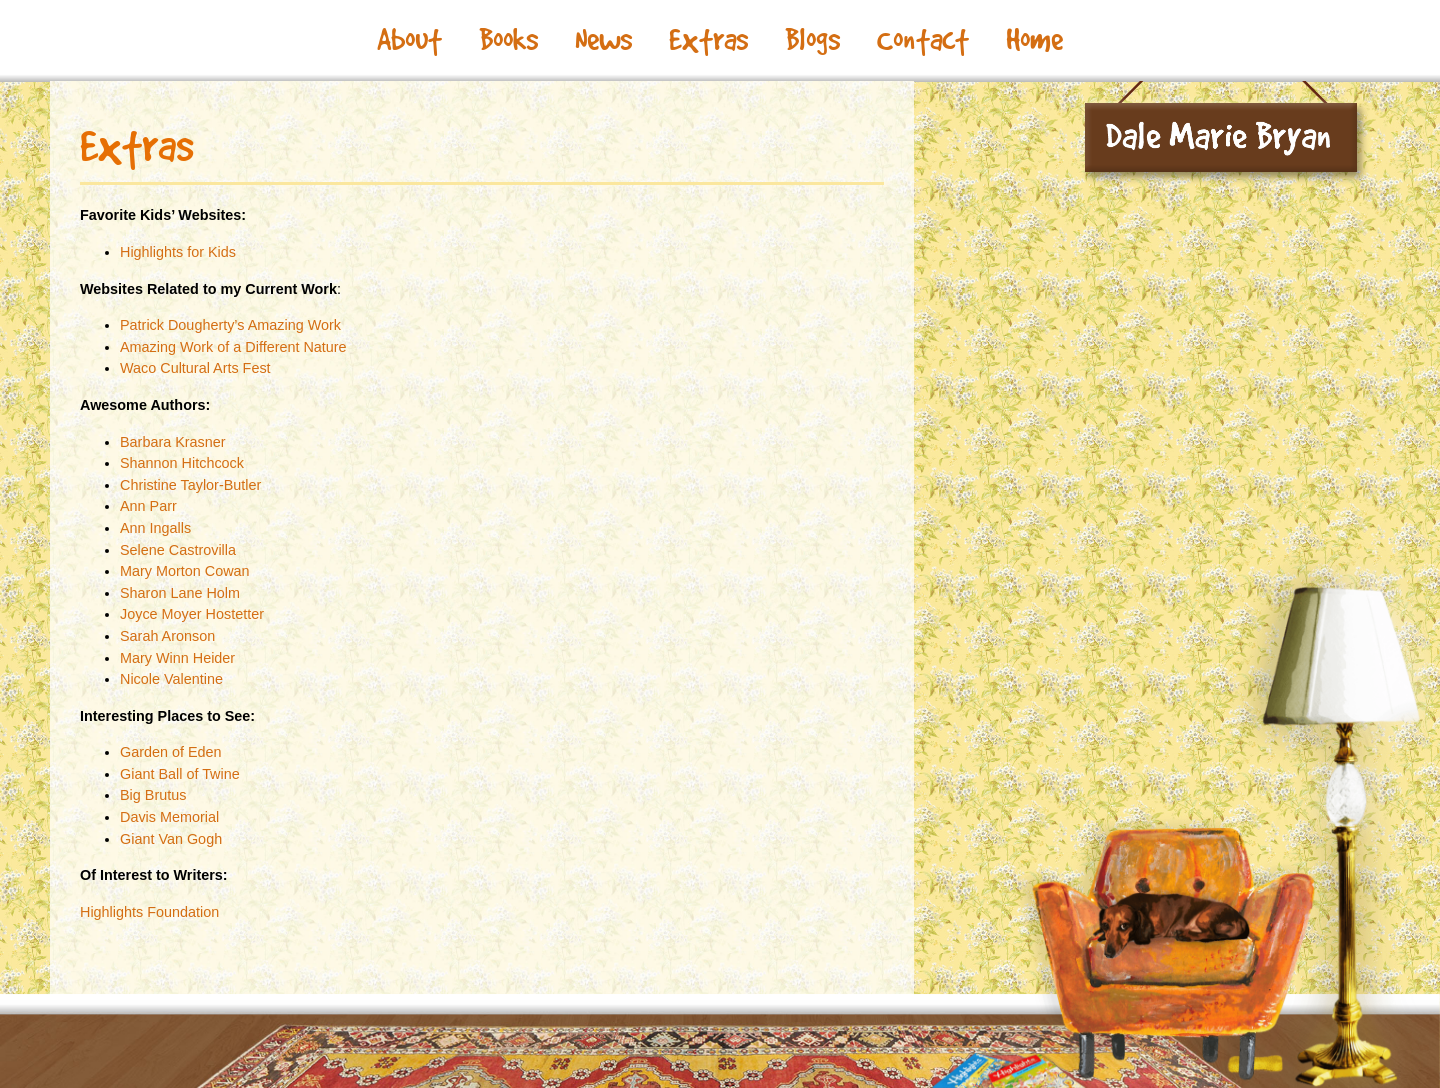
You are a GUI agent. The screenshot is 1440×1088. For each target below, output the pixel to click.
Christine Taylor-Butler (190, 485)
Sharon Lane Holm (180, 593)
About (409, 40)
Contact (923, 40)
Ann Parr (148, 506)
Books (508, 40)
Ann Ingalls (155, 528)
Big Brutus (153, 795)
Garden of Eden (171, 752)
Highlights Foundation (149, 912)
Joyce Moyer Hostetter (192, 614)
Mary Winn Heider (177, 658)
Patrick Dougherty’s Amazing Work (230, 325)
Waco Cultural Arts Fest (195, 368)
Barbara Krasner (173, 442)
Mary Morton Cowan (185, 571)
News (603, 40)
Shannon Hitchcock (182, 463)
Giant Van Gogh (171, 839)
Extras (708, 40)
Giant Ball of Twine (180, 774)
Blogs (812, 40)
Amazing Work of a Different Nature (233, 347)
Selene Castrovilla (178, 550)
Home (1034, 40)
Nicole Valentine (171, 679)
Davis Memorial (169, 817)
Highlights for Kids (178, 252)
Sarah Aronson (167, 636)
